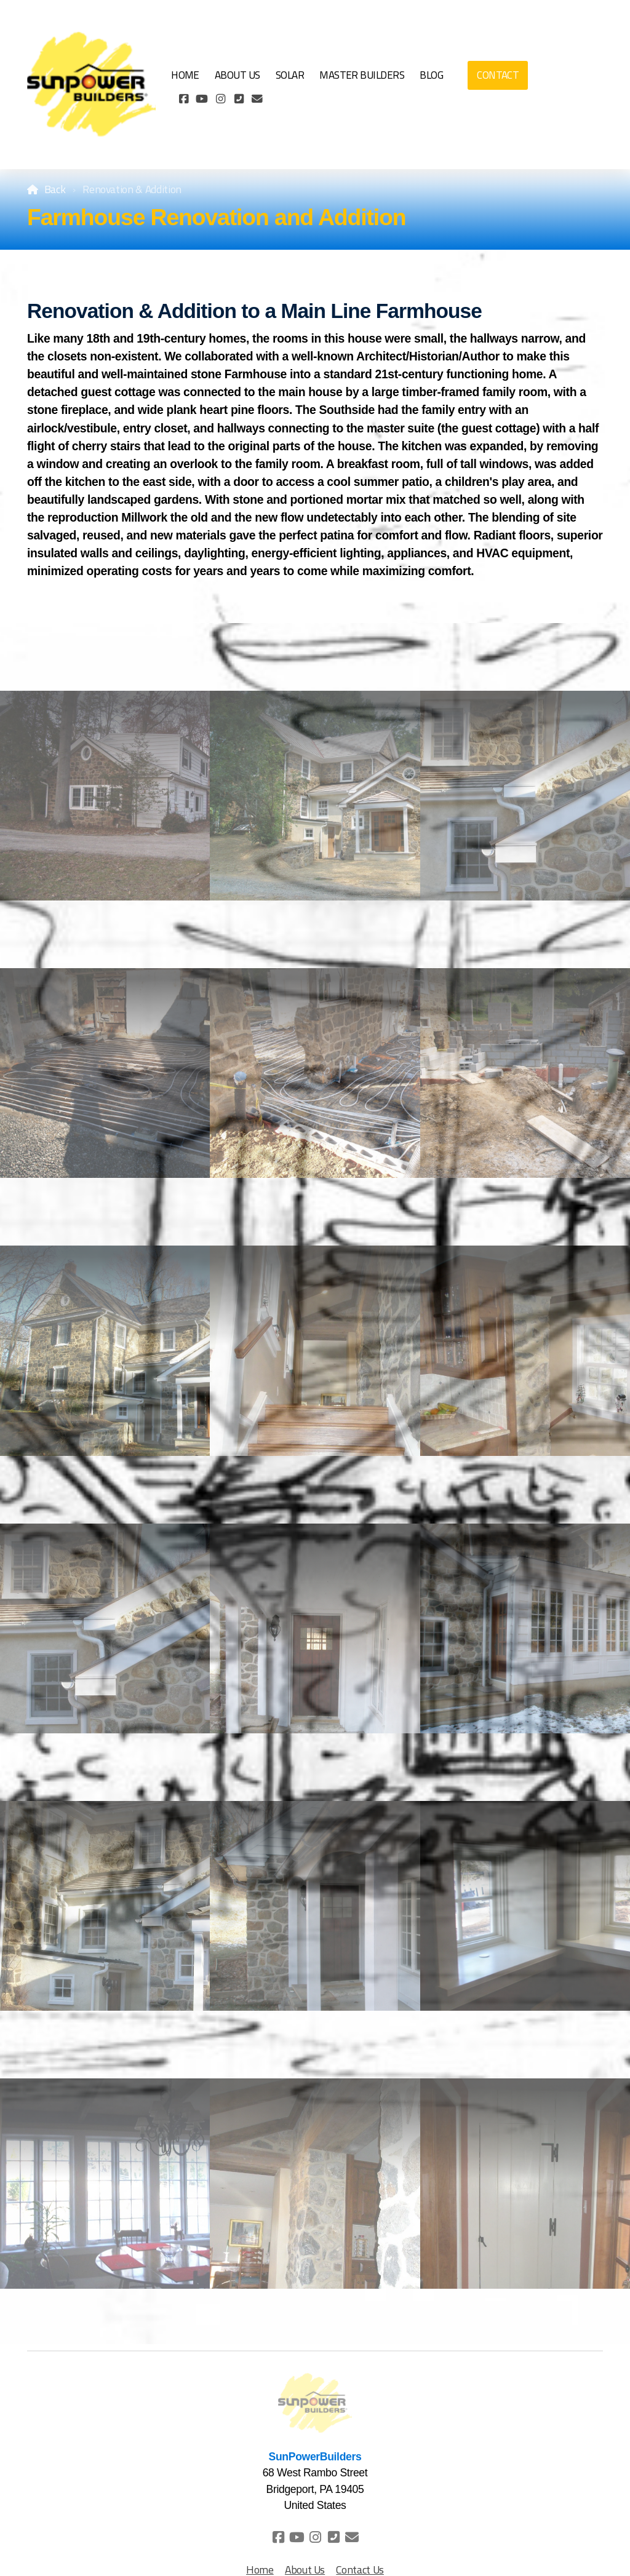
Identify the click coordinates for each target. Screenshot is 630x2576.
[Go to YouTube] (202, 99)
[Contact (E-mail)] (257, 99)
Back (55, 189)
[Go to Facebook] (183, 99)
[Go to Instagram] (220, 99)
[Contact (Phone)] (238, 99)
